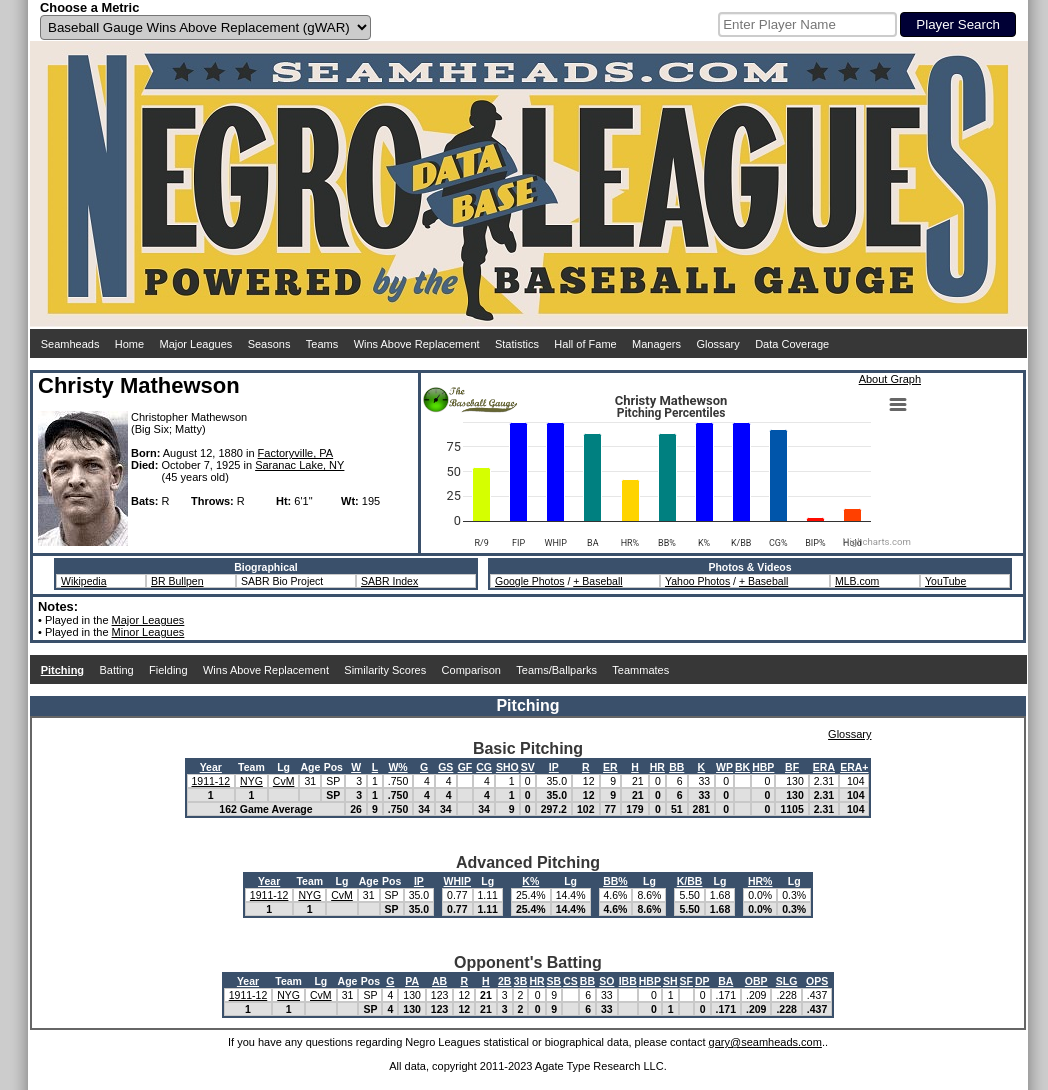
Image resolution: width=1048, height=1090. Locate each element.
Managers (656, 344)
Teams (322, 344)
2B (504, 981)
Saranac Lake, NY (299, 465)
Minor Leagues (148, 632)
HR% (760, 881)
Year (211, 767)
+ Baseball (597, 581)
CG (484, 767)
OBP (756, 981)
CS (570, 981)
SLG (787, 981)
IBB (628, 981)
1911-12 (211, 781)
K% (530, 881)
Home (129, 344)
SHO (507, 767)
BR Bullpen (177, 581)
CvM (284, 781)
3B (520, 981)
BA (725, 981)
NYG (251, 781)
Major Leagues (196, 344)
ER (610, 767)
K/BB (690, 881)
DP (702, 981)
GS (445, 767)
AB (439, 981)
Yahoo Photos (697, 581)
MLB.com (857, 581)
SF (686, 981)
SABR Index (389, 581)
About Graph (890, 379)
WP (724, 767)
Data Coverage (792, 344)
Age (310, 767)
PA (412, 981)
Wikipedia (84, 581)
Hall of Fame (585, 344)
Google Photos (529, 581)
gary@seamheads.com (765, 1042)
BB (676, 767)
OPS (817, 981)
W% (397, 767)
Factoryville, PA (296, 453)
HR (657, 767)
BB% (615, 881)
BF (792, 767)
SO (606, 981)
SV (528, 767)
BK (742, 767)
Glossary (717, 344)
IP (554, 767)
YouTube (945, 581)
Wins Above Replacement (417, 344)
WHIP (457, 881)
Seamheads (70, 344)
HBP (763, 767)
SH (670, 981)
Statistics (517, 344)
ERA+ (854, 767)
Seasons (269, 344)
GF (465, 767)
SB (554, 981)
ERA (824, 767)
